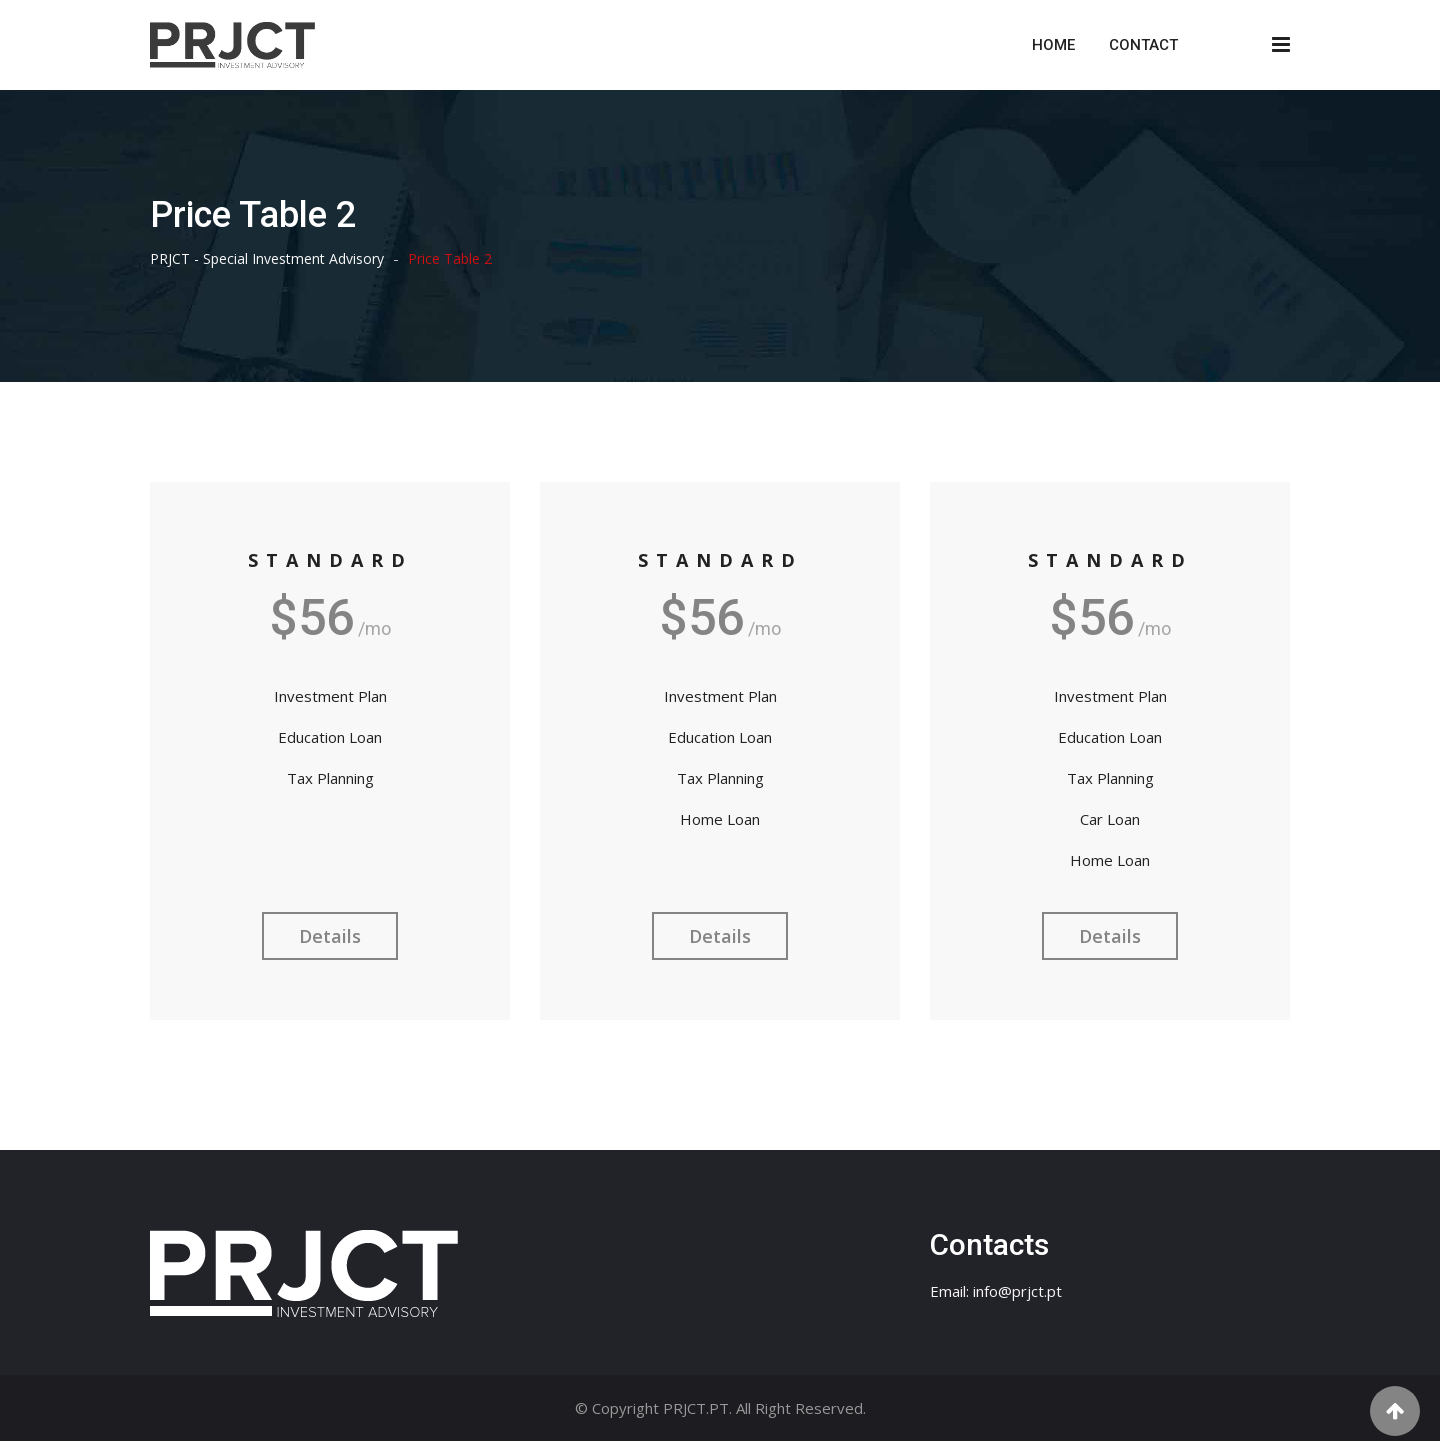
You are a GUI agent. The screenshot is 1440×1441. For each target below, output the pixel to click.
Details (330, 936)
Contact (1143, 45)
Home (1053, 45)
